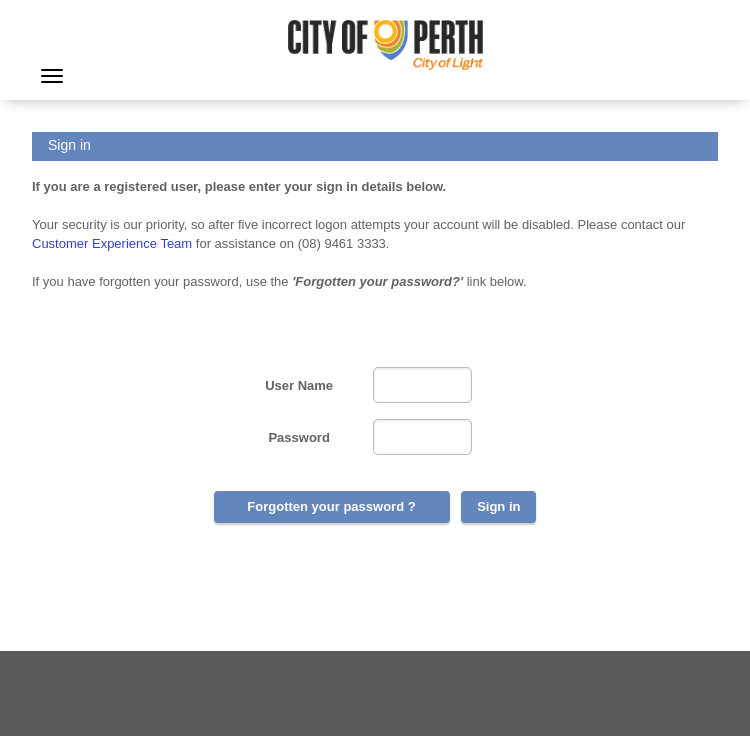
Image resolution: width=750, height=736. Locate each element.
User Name (299, 385)
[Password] (422, 437)
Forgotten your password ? (331, 506)
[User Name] (422, 385)
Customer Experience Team (112, 243)
